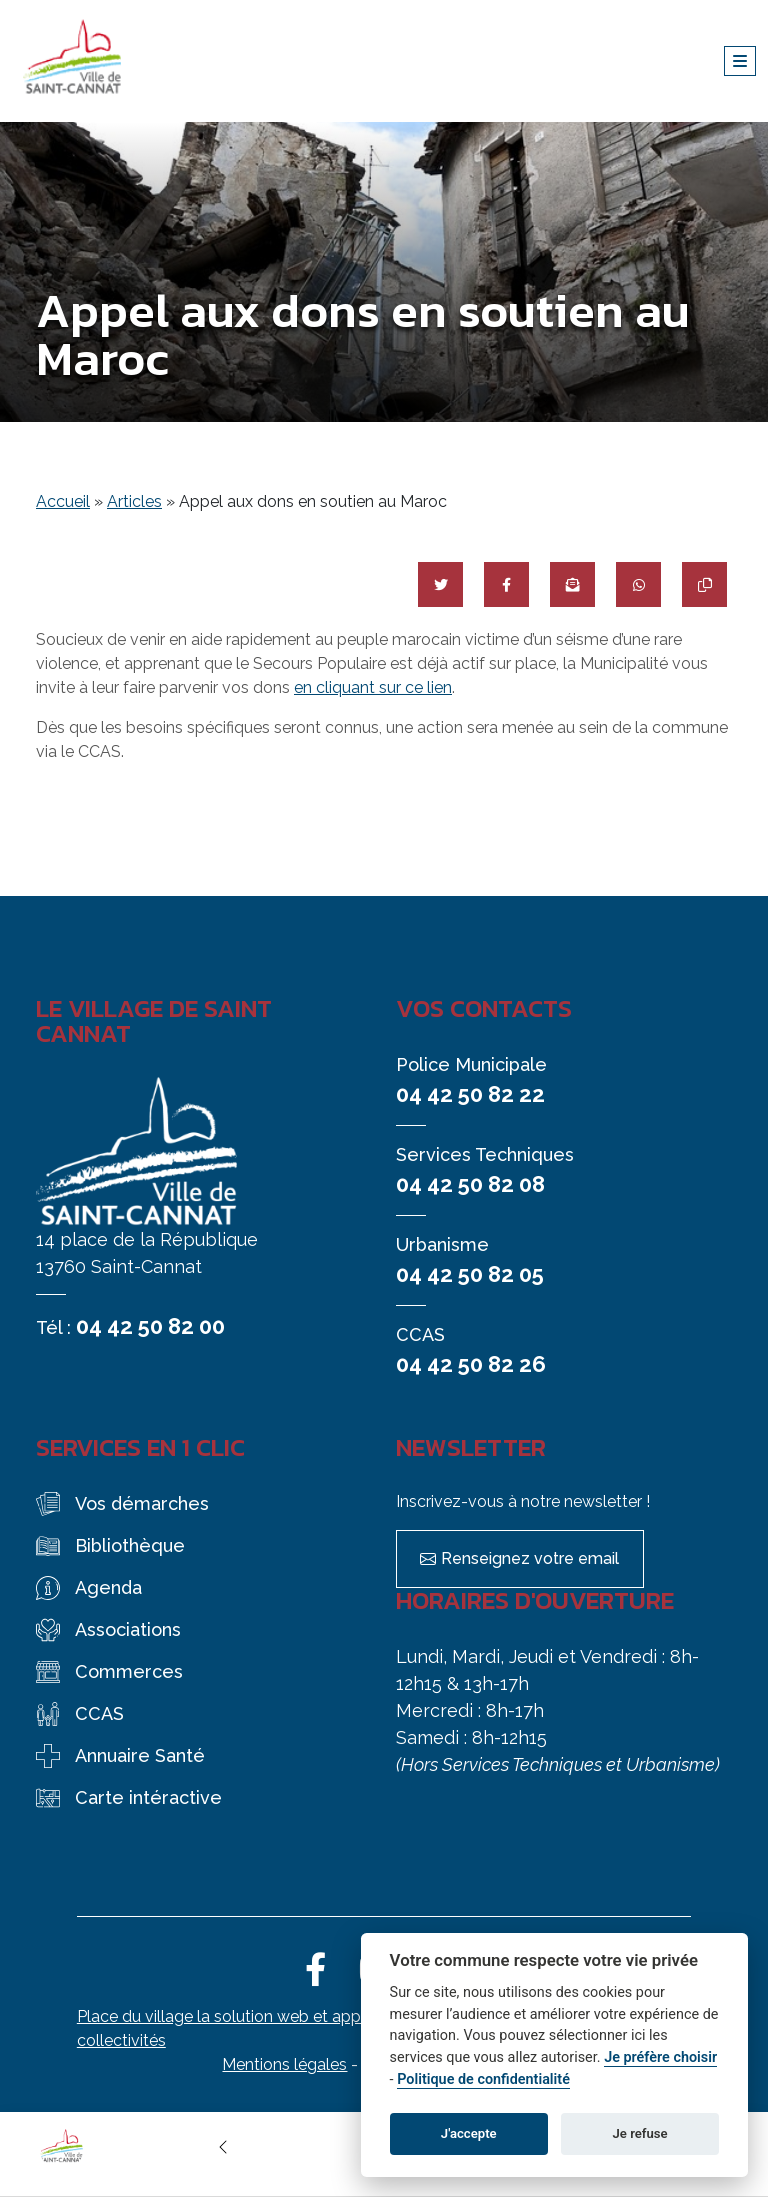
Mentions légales (284, 2064)
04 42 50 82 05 (470, 1274)
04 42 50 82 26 (471, 1364)
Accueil (63, 501)
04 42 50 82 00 (150, 1326)
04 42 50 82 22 (470, 1094)
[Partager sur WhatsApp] (638, 584)
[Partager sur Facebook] (506, 584)
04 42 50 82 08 (470, 1184)
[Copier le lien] (704, 584)
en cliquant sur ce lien (373, 687)
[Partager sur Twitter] (440, 584)
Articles (134, 501)
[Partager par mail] (572, 584)
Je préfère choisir (660, 2057)
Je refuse (640, 2133)
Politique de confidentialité (483, 2079)
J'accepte (469, 2133)
